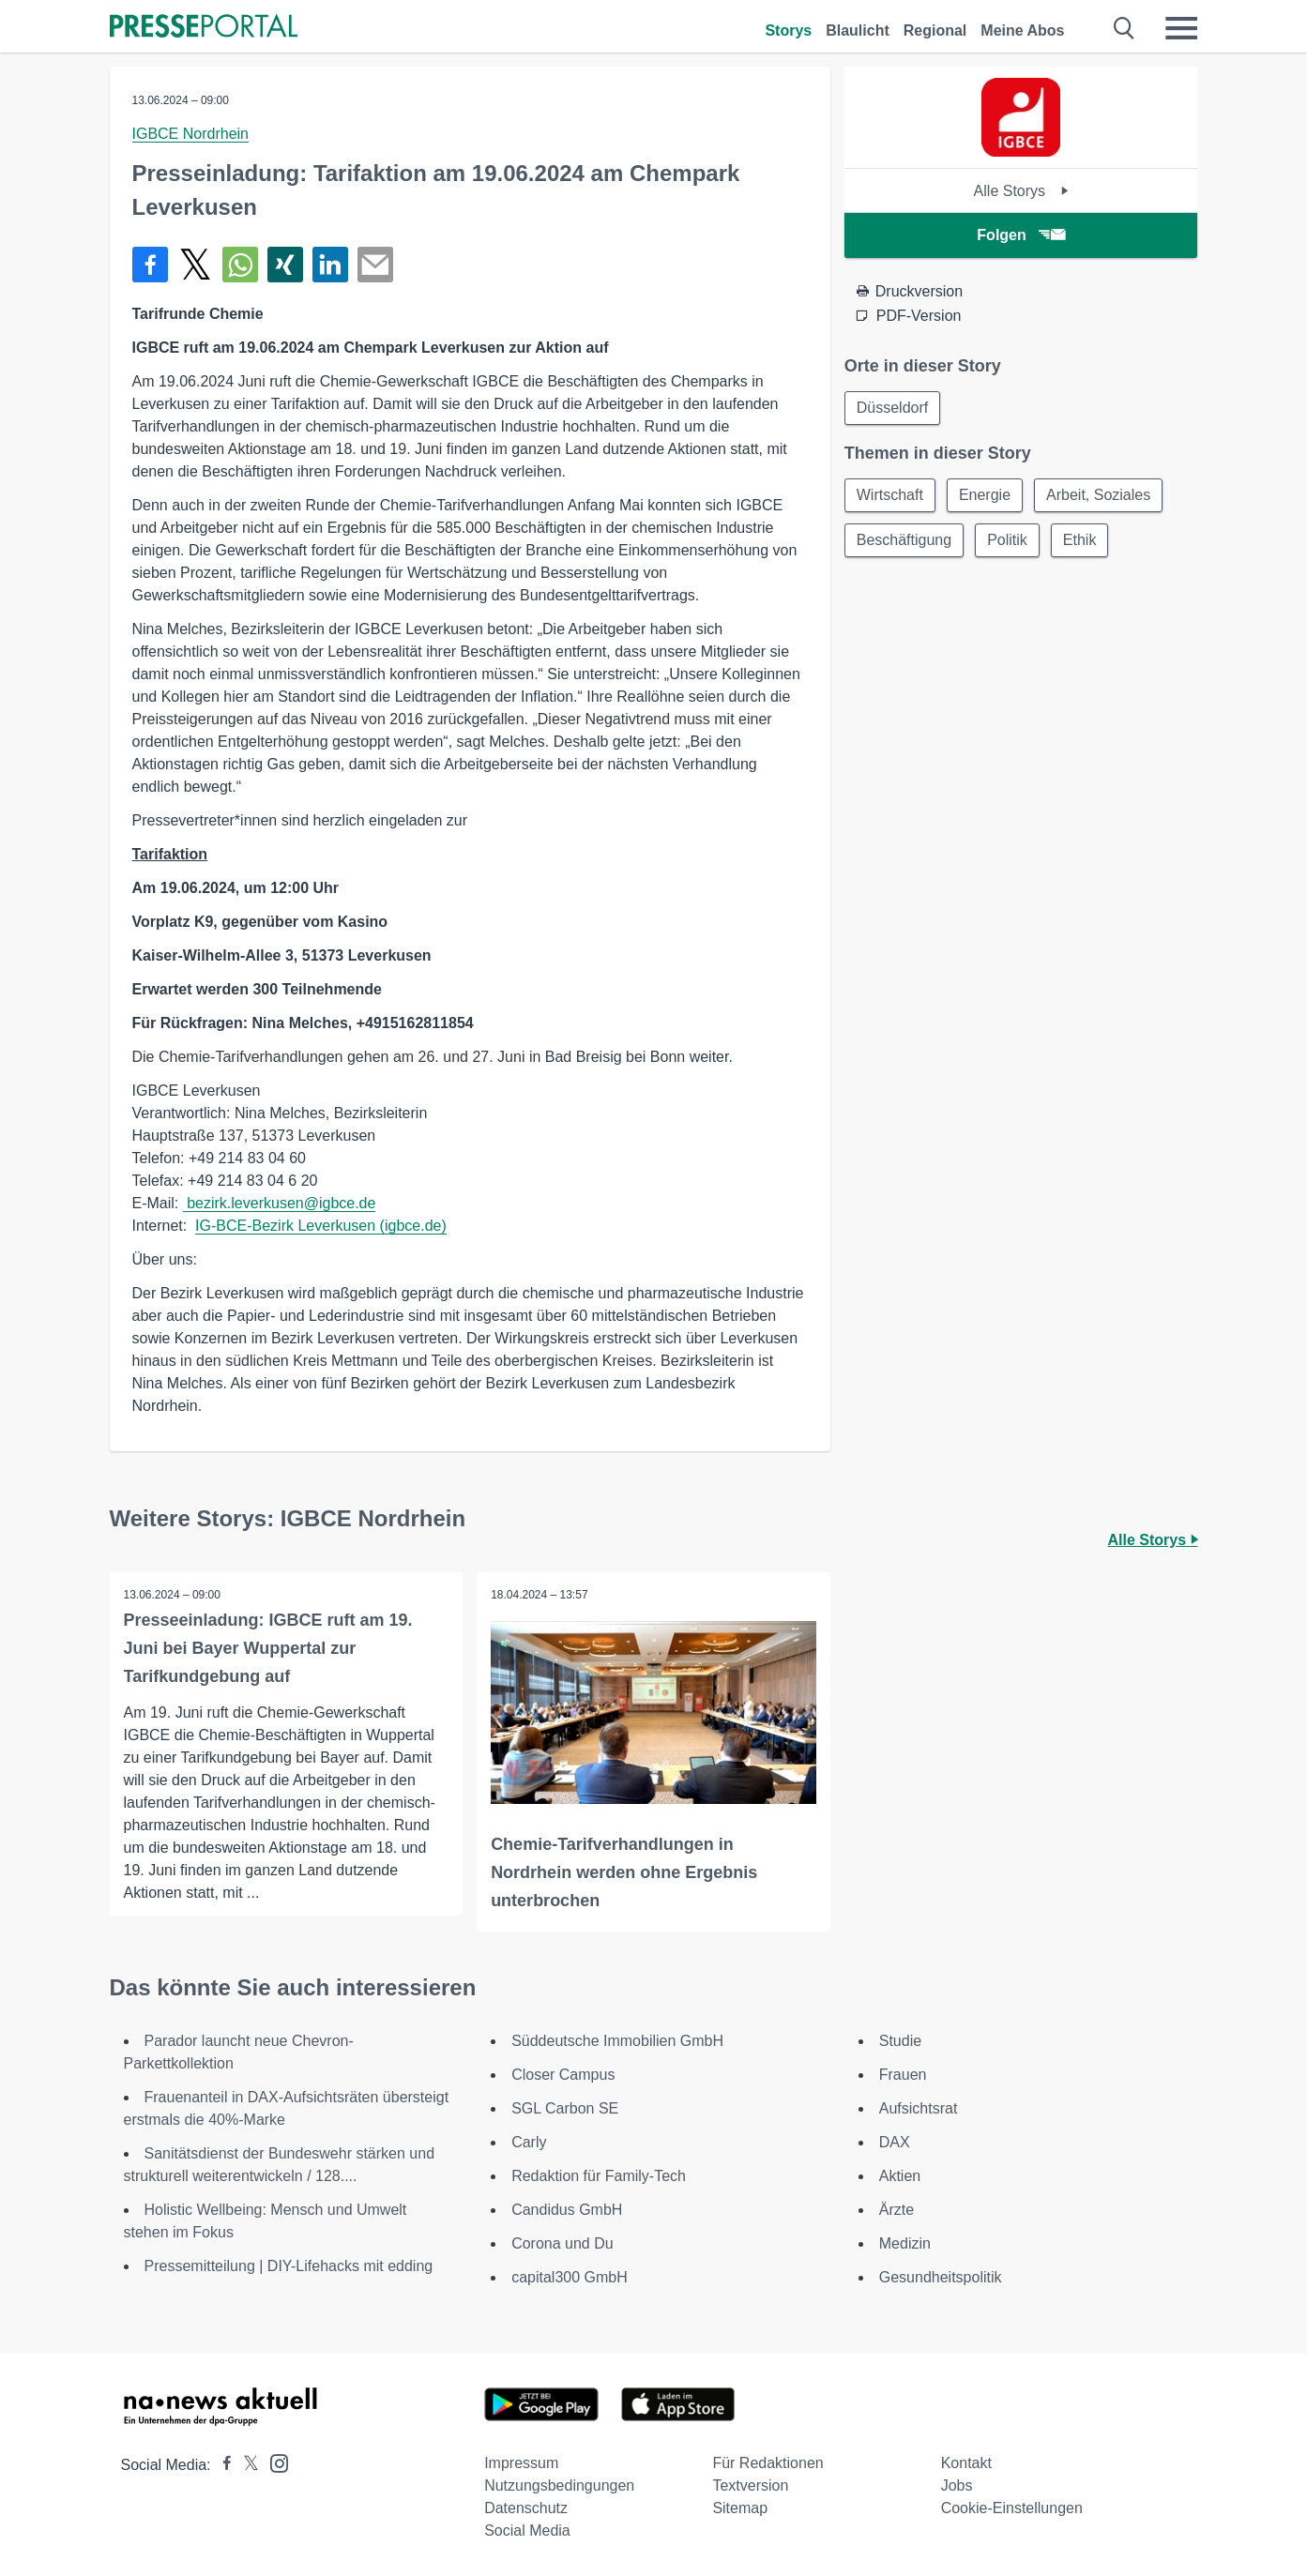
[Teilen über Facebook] (150, 264)
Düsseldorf (892, 408)
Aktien (899, 2176)
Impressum (521, 2463)
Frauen (903, 2075)
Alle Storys (1021, 191)
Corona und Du (562, 2243)
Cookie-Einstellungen (1012, 2508)
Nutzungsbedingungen (559, 2485)
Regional (935, 30)
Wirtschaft (890, 495)
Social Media (527, 2530)
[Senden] (375, 264)
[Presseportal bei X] (245, 2465)
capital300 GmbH (569, 2277)
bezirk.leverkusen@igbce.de (279, 1203)
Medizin (905, 2243)
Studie (900, 2041)
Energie (985, 495)
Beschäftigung (904, 540)
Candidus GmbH (566, 2210)
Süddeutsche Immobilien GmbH (617, 2041)
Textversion (750, 2485)
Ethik (1080, 540)
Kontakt (966, 2463)
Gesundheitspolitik (940, 2277)
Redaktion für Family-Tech (598, 2176)
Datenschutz (526, 2508)
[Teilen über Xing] (285, 264)
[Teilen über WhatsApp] (240, 264)
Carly (528, 2142)
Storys (788, 30)
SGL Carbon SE (564, 2108)
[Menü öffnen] (1181, 28)
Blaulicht (857, 30)
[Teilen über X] (195, 264)
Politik (1007, 540)
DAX (894, 2142)
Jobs (957, 2485)
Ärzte (896, 2210)
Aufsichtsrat (918, 2108)
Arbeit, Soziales (1098, 495)
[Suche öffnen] (1124, 28)
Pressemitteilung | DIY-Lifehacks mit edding (288, 2266)
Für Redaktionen (767, 2463)
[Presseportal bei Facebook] (221, 2465)
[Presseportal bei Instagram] (273, 2462)
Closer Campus (563, 2075)
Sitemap (739, 2508)
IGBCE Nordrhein (191, 134)
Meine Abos (1022, 30)
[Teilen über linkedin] (330, 264)
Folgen (1020, 235)
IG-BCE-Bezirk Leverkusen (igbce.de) (321, 1226)
